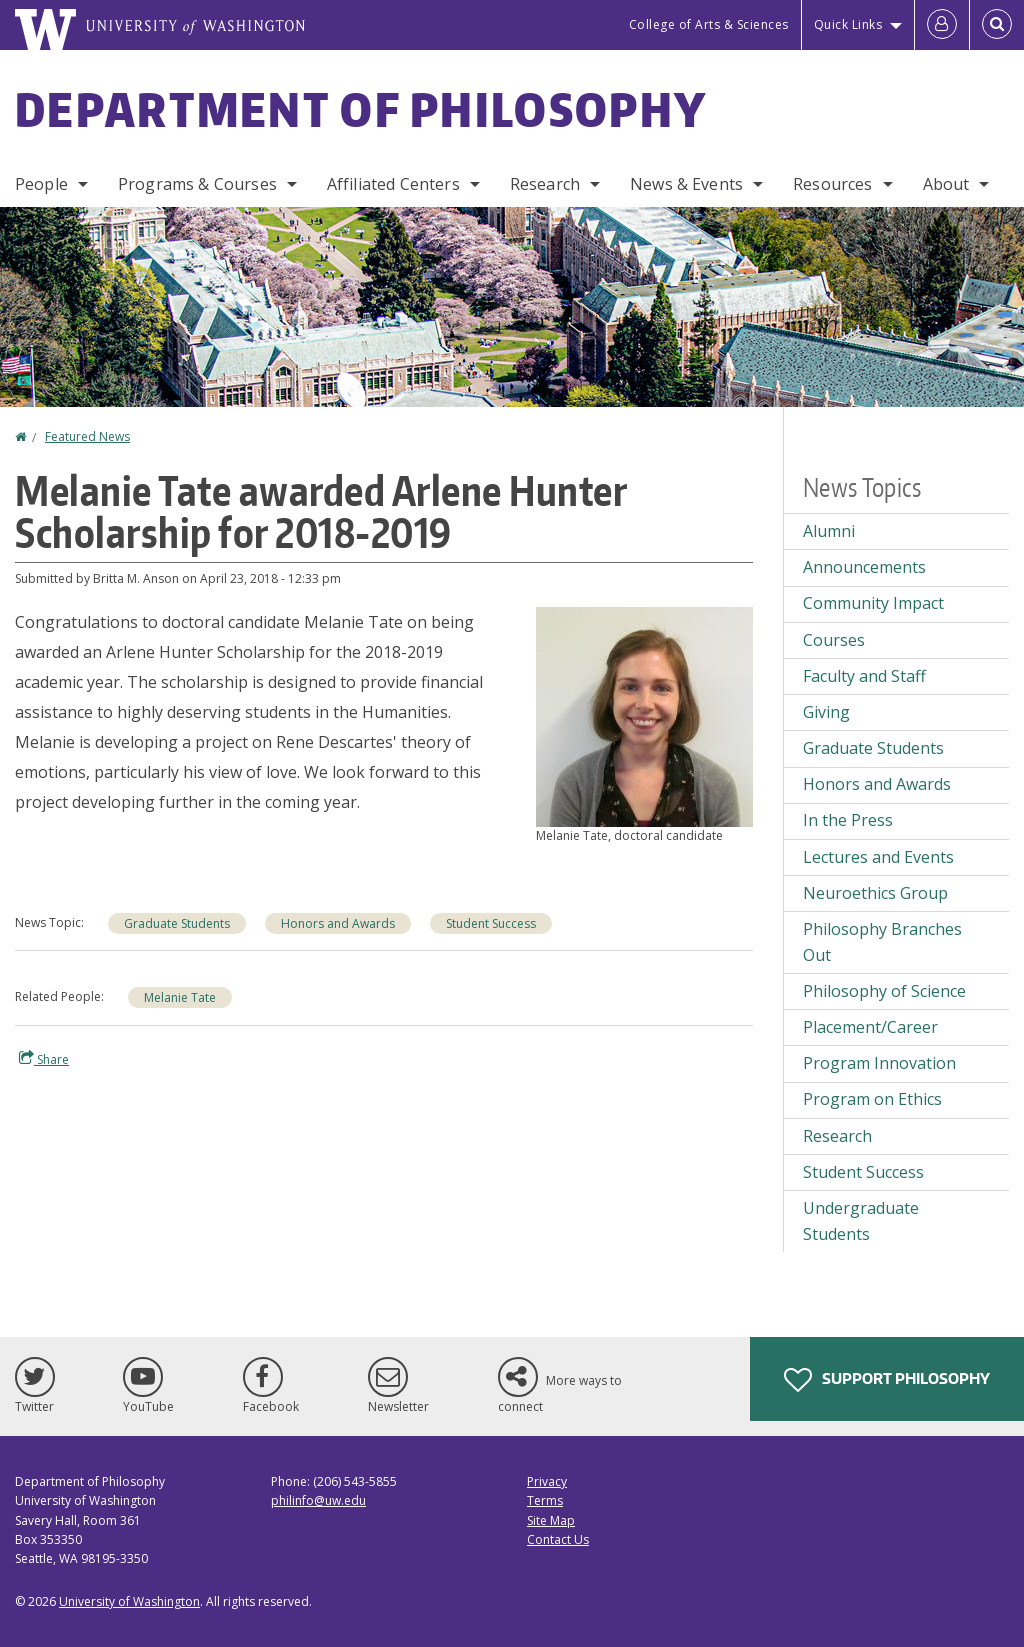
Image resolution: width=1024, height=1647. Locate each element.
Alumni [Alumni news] (829, 531)
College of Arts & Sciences (709, 24)
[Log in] (942, 25)
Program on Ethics (872, 1099)
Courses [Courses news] (834, 640)
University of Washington (129, 1601)
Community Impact (873, 603)
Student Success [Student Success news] (491, 923)
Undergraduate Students (861, 1221)
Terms (545, 1500)
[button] (644, 715)
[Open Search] (997, 25)
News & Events (686, 184)
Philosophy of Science (884, 991)
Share (44, 1059)
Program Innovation (879, 1063)
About (946, 184)
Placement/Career (870, 1027)
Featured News (87, 436)
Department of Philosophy (361, 109)
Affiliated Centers (393, 184)
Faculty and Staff (864, 676)
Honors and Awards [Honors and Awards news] (338, 923)
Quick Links (848, 24)
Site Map (551, 1520)
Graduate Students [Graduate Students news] (177, 923)
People (41, 184)
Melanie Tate (180, 997)
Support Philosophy (887, 1380)
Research (545, 184)
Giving (826, 712)
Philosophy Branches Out (882, 942)
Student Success (863, 1172)
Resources (832, 184)
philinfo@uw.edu (318, 1500)
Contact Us (558, 1539)
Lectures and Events (878, 857)
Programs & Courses (197, 184)
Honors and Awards (877, 784)
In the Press (848, 820)
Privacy (547, 1481)
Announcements (864, 567)
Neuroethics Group (875, 893)
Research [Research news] (837, 1136)
